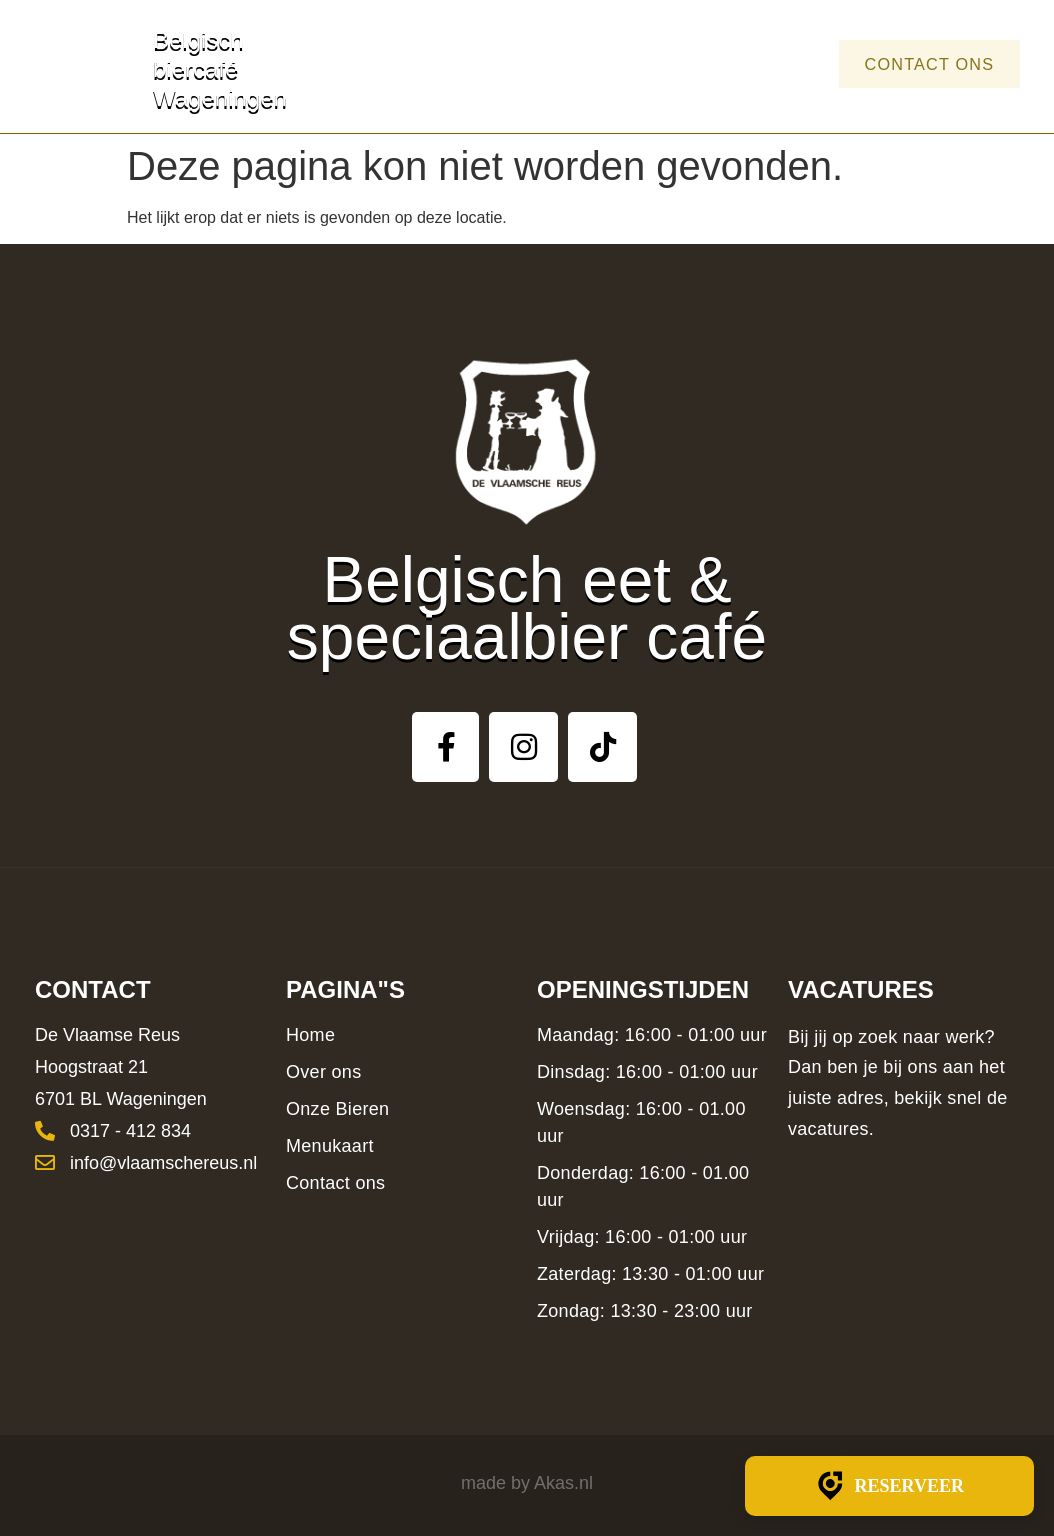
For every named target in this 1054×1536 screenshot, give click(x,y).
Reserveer (889, 1486)
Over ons (521, 64)
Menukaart (740, 64)
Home (429, 64)
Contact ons (917, 64)
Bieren (621, 64)
